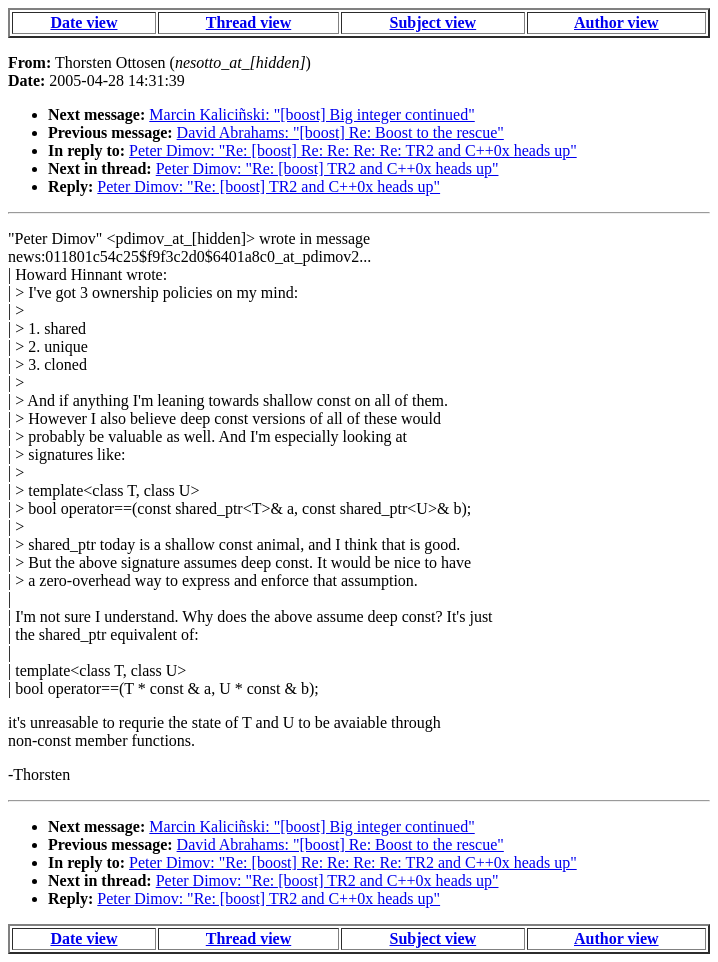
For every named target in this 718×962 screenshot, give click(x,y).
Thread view (248, 22)
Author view (616, 22)
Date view (83, 22)
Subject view (433, 22)
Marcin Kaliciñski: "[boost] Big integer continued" (311, 114)
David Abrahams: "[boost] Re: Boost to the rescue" (340, 132)
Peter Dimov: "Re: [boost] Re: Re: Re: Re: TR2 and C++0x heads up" (353, 150)
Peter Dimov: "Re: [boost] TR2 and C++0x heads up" (327, 168)
